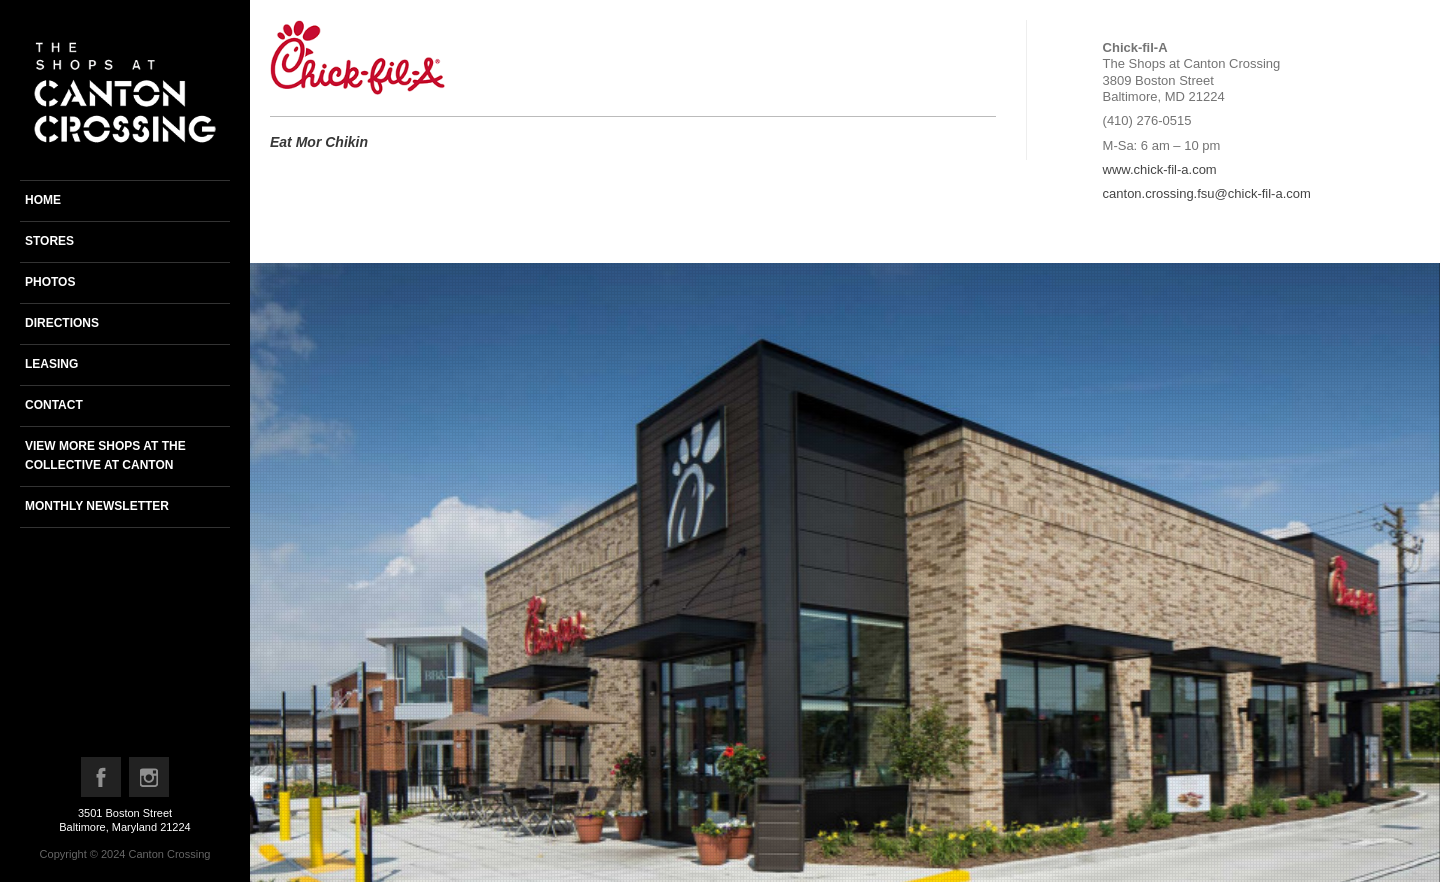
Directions (62, 323)
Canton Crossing (169, 854)
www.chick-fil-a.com (1160, 169)
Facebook (102, 782)
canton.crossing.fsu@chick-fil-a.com (1207, 193)
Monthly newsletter (97, 506)
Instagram (150, 782)
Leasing (51, 364)
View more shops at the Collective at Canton (105, 455)
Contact (54, 405)
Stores (49, 241)
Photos (50, 282)
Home (43, 200)
